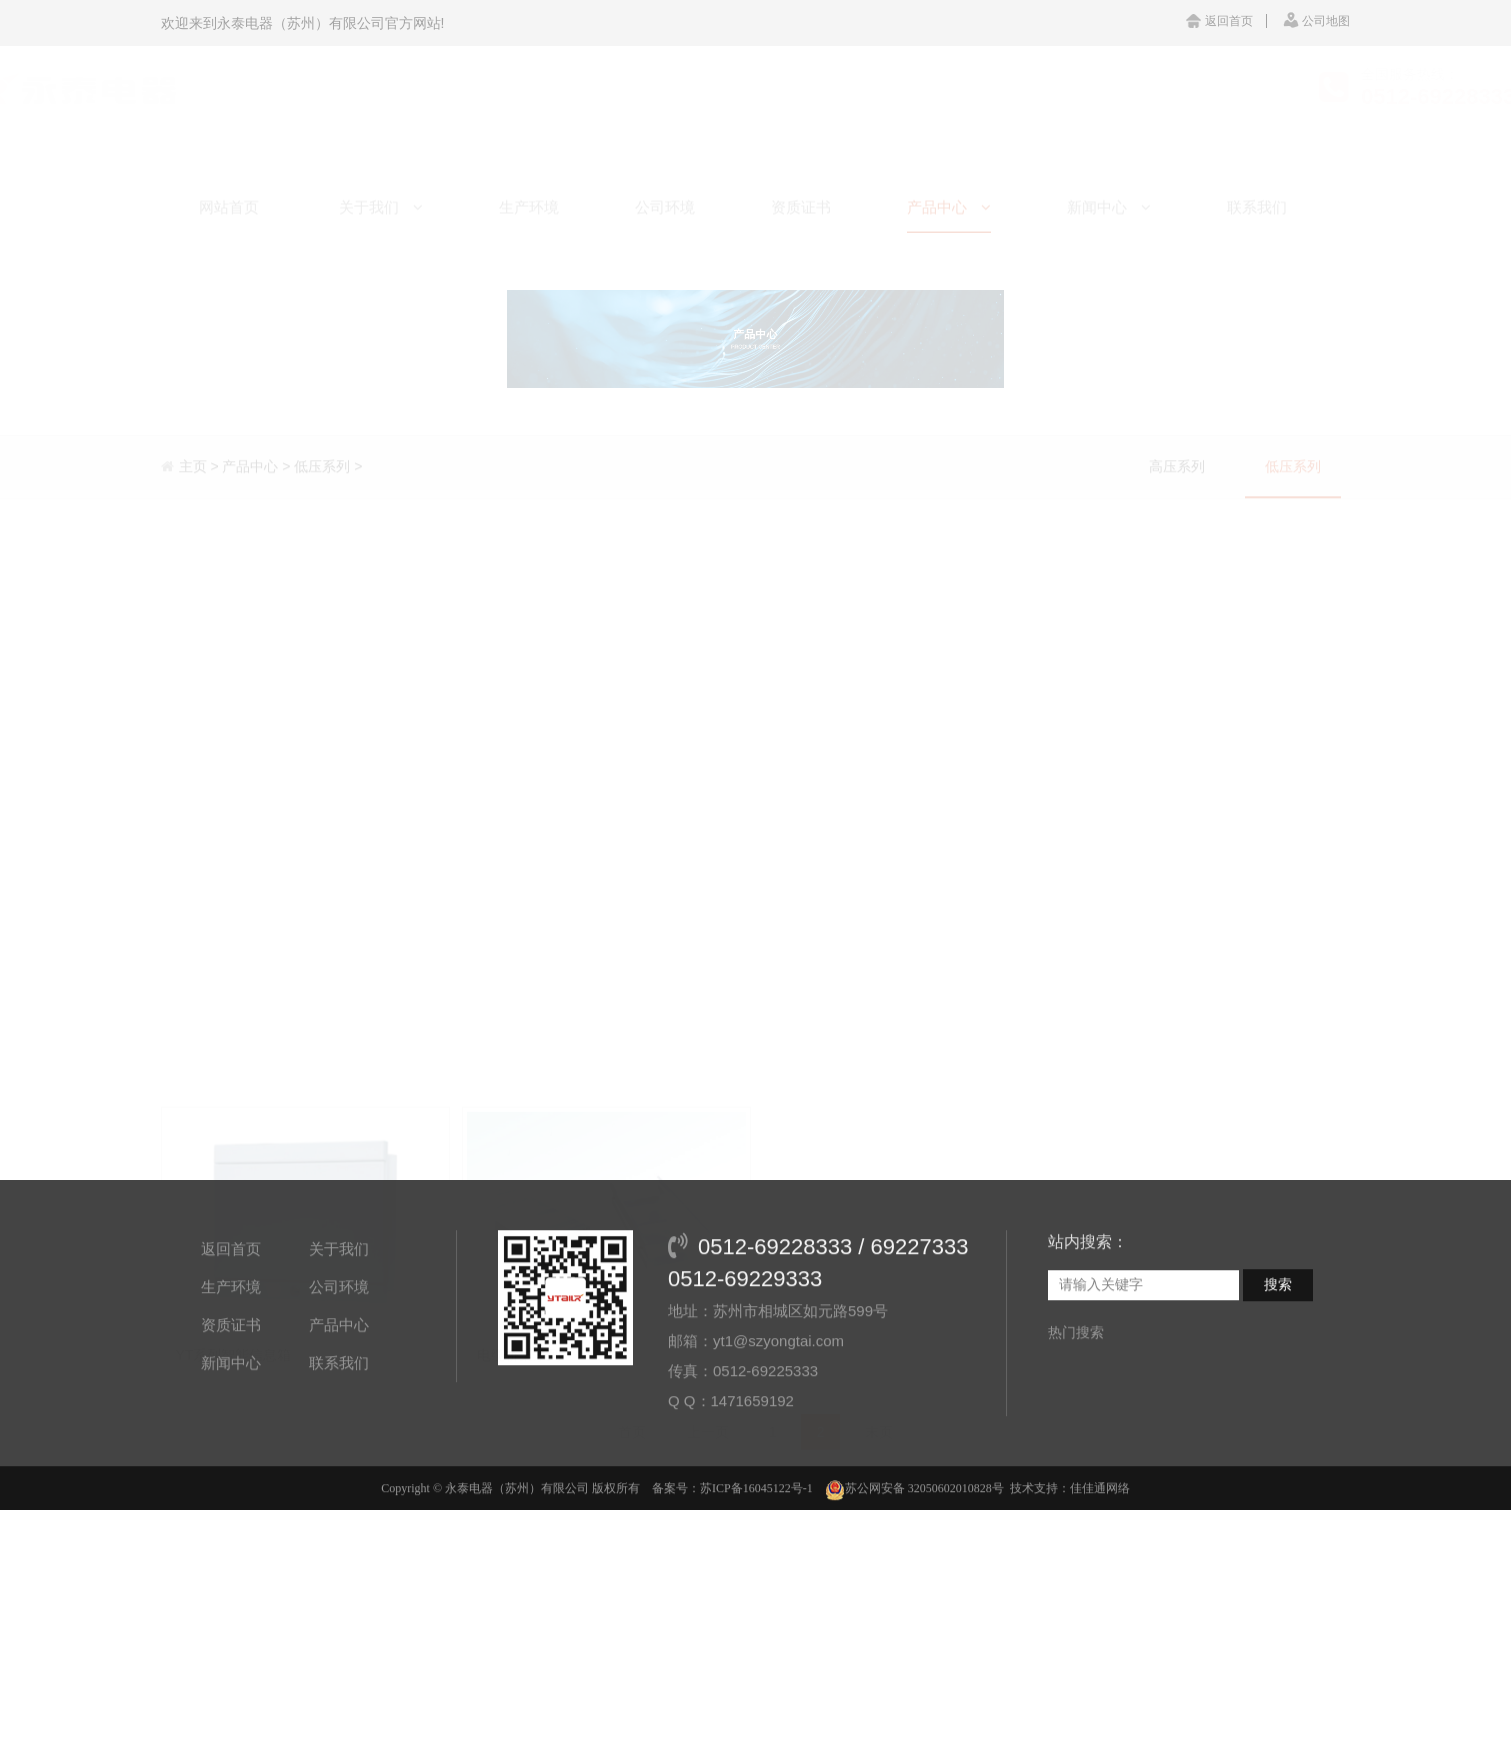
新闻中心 (231, 1428)
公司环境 (339, 1352)
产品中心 (339, 1390)
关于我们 (339, 1314)
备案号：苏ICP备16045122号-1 (732, 1554)
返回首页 (1219, 21)
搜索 (1278, 1350)
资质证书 (231, 1390)
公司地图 (1316, 21)
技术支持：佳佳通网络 (1070, 1554)
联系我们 (339, 1428)
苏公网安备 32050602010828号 (914, 1554)
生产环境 (231, 1352)
